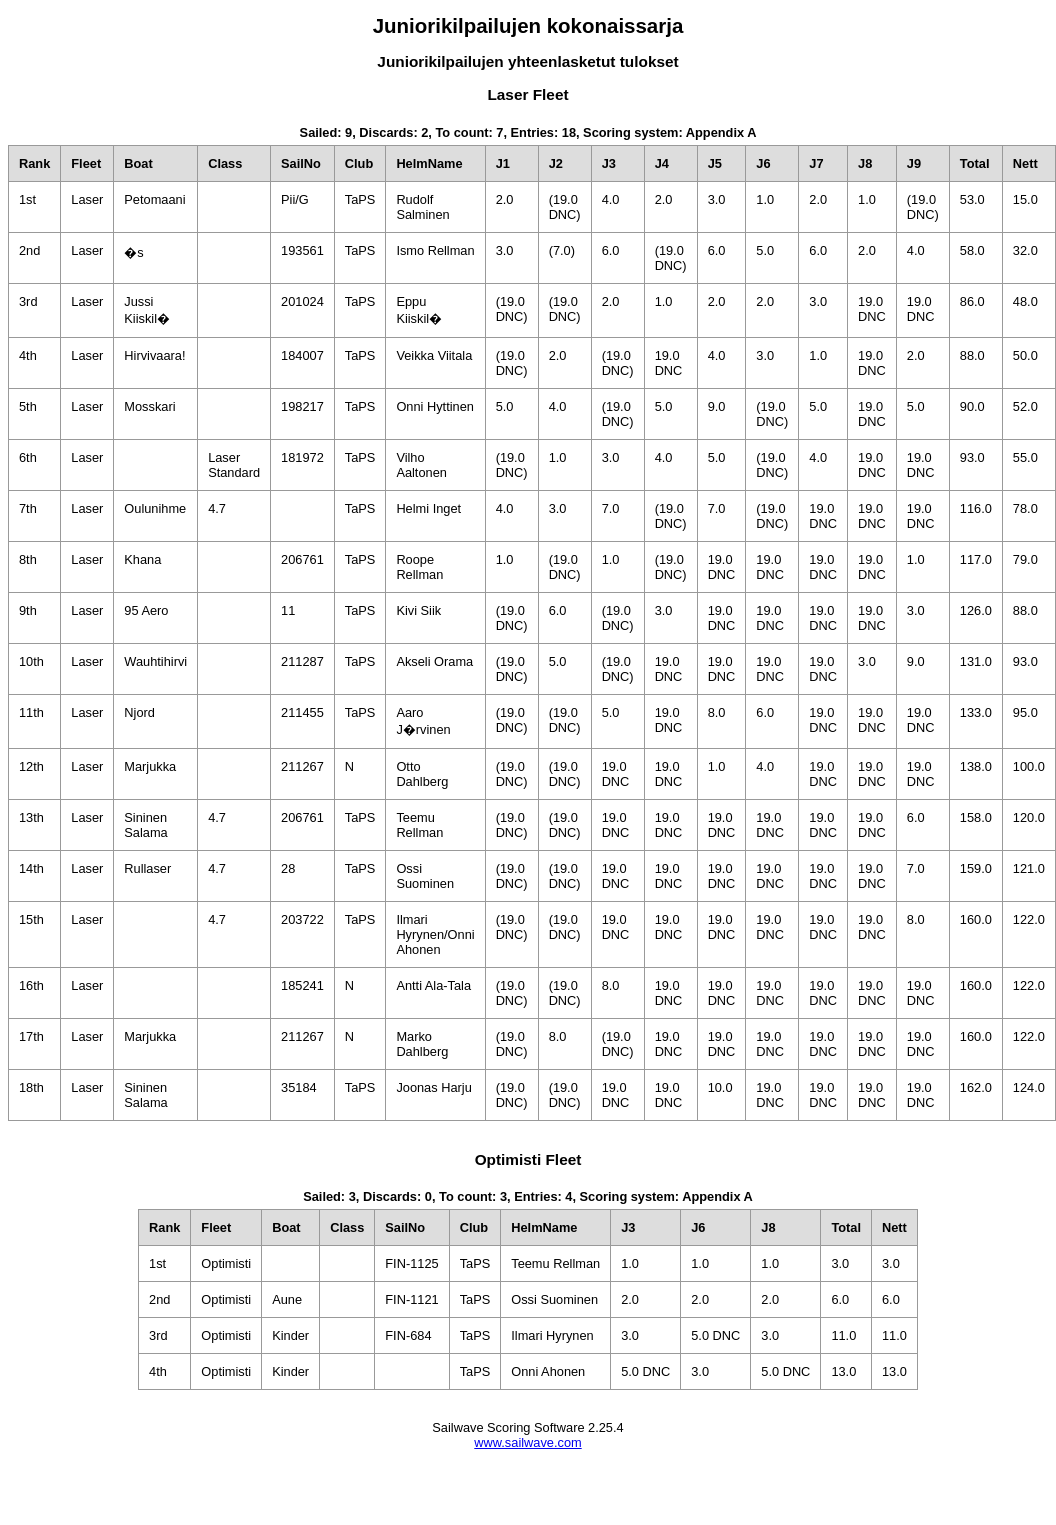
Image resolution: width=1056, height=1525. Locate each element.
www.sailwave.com (527, 1442)
